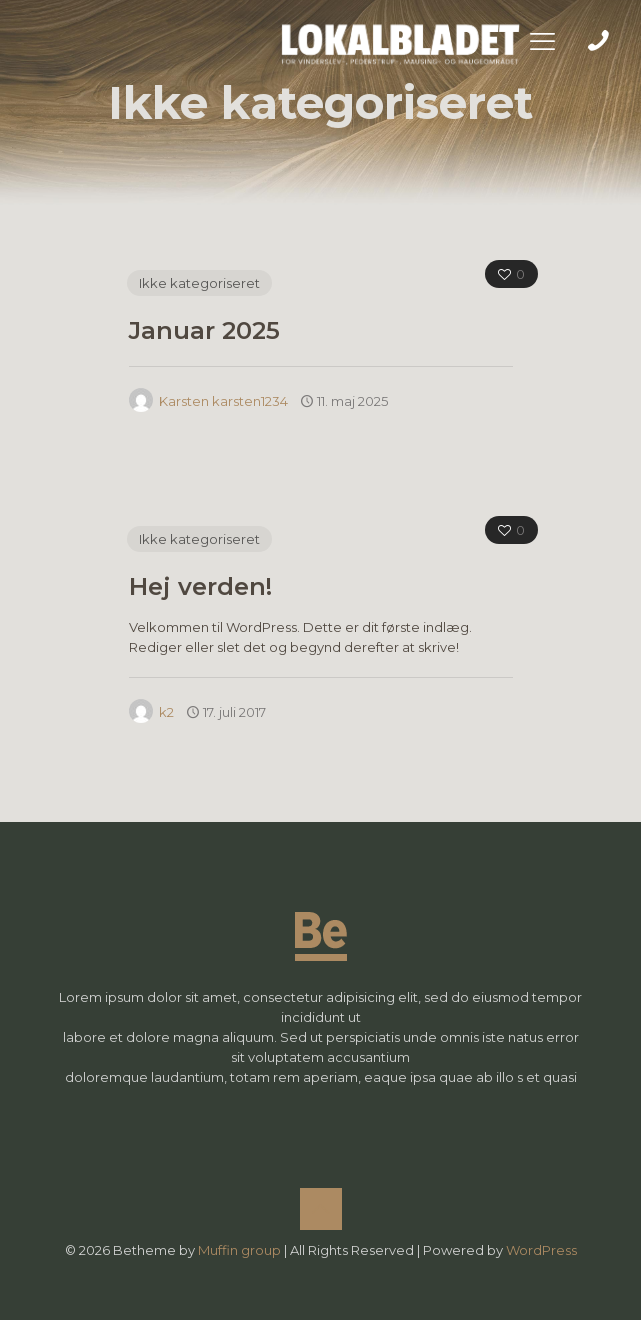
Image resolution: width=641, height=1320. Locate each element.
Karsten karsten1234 (223, 401)
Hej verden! (200, 586)
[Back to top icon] (321, 1209)
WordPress (541, 1250)
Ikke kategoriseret (199, 283)
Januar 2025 (204, 330)
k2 (166, 712)
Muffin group (239, 1250)
